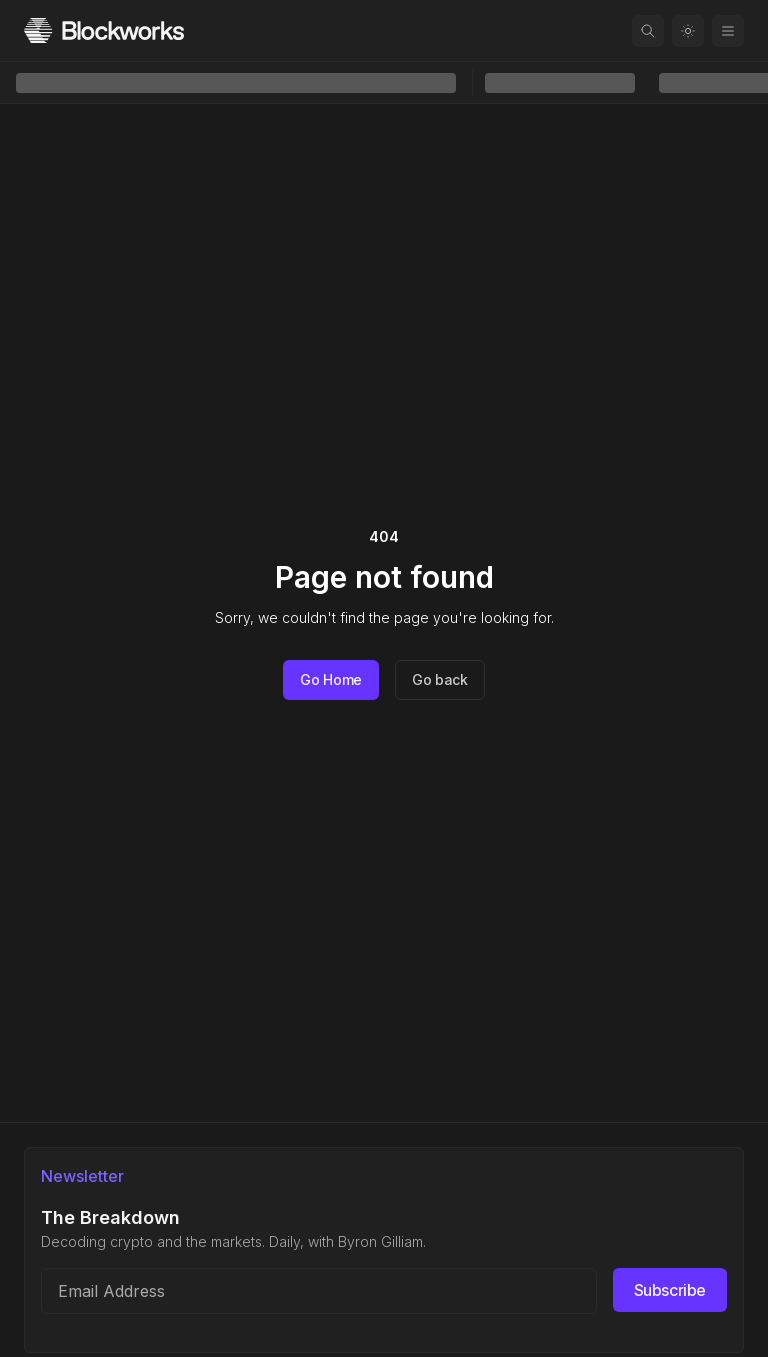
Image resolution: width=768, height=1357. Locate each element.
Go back (440, 679)
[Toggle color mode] (688, 31)
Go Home (331, 679)
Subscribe (670, 1290)
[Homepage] (104, 30)
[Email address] (319, 1291)
